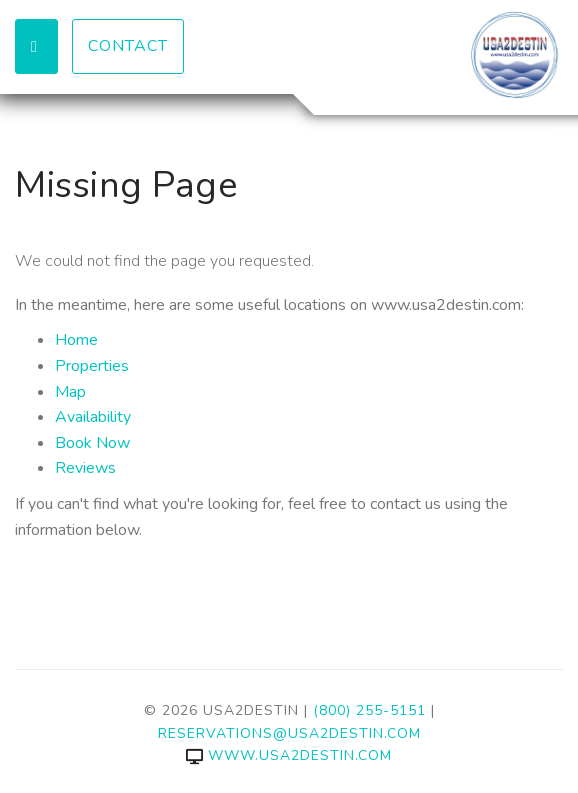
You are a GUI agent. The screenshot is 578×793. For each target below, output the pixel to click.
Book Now (92, 443)
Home (76, 340)
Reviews (85, 468)
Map (70, 392)
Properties (92, 366)
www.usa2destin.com (289, 755)
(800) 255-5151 (369, 710)
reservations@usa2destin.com (289, 733)
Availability (93, 417)
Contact (128, 46)
